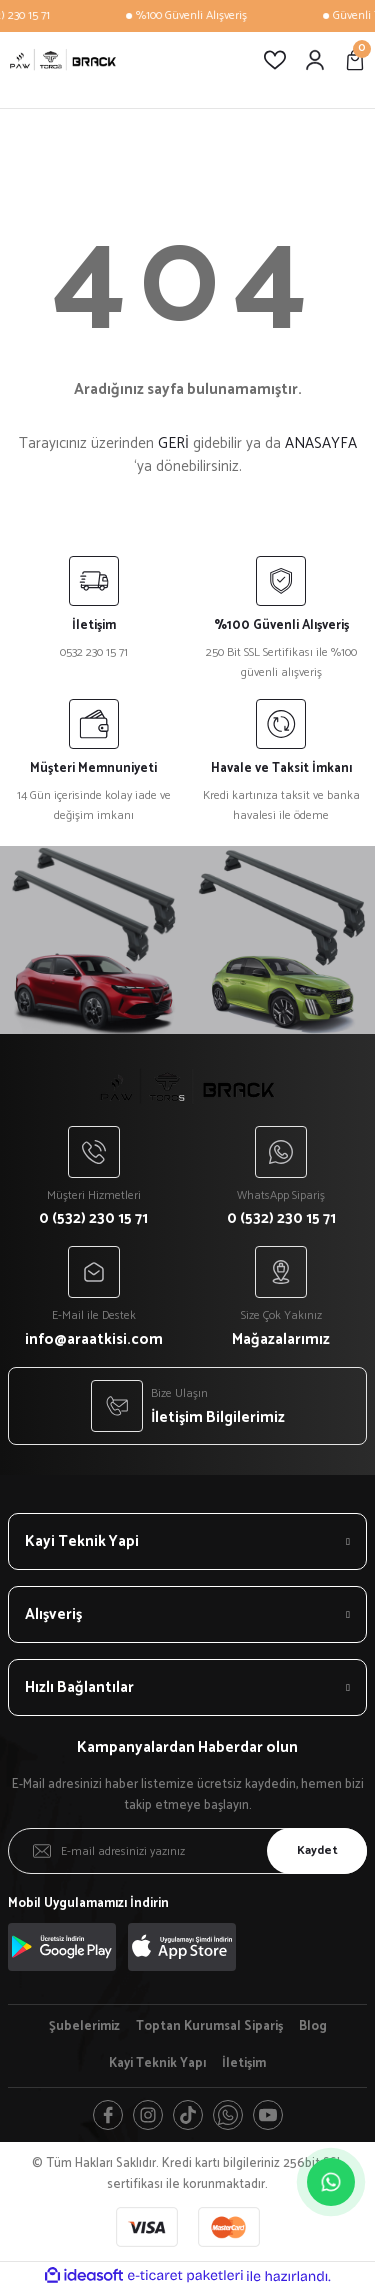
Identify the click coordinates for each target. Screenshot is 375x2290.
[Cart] (355, 60)
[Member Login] (315, 60)
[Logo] (63, 60)
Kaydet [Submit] (317, 1850)
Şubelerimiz (84, 2027)
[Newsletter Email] (187, 1851)
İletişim (244, 2064)
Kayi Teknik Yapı (157, 2064)
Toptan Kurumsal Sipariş (209, 2027)
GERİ (173, 443)
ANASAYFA (321, 443)
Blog (313, 2027)
